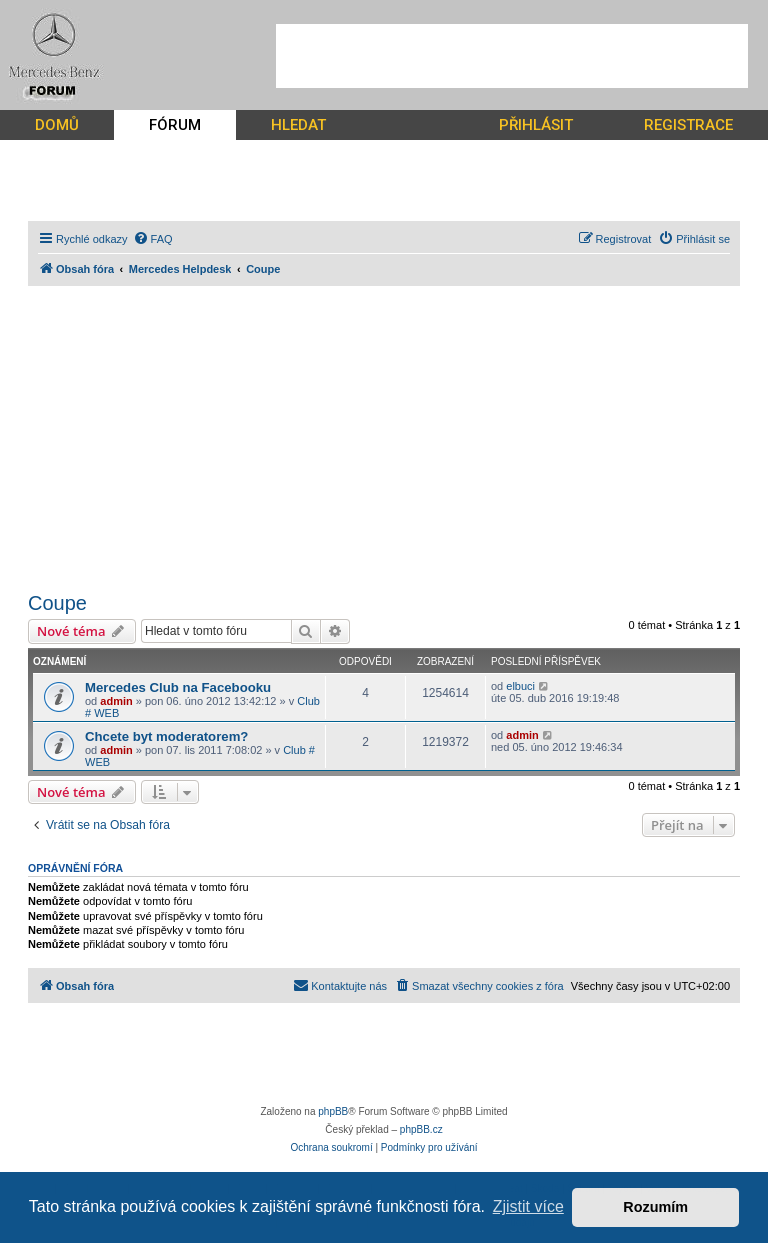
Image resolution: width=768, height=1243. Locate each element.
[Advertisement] (512, 56)
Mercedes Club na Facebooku (178, 687)
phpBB (333, 1111)
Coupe (57, 603)
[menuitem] (153, 239)
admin (116, 701)
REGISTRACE (688, 125)
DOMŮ (57, 125)
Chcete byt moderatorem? (166, 736)
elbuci (520, 686)
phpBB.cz (421, 1129)
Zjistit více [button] (528, 1206)
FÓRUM (175, 125)
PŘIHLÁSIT (536, 125)
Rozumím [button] (655, 1207)
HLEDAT (298, 125)
